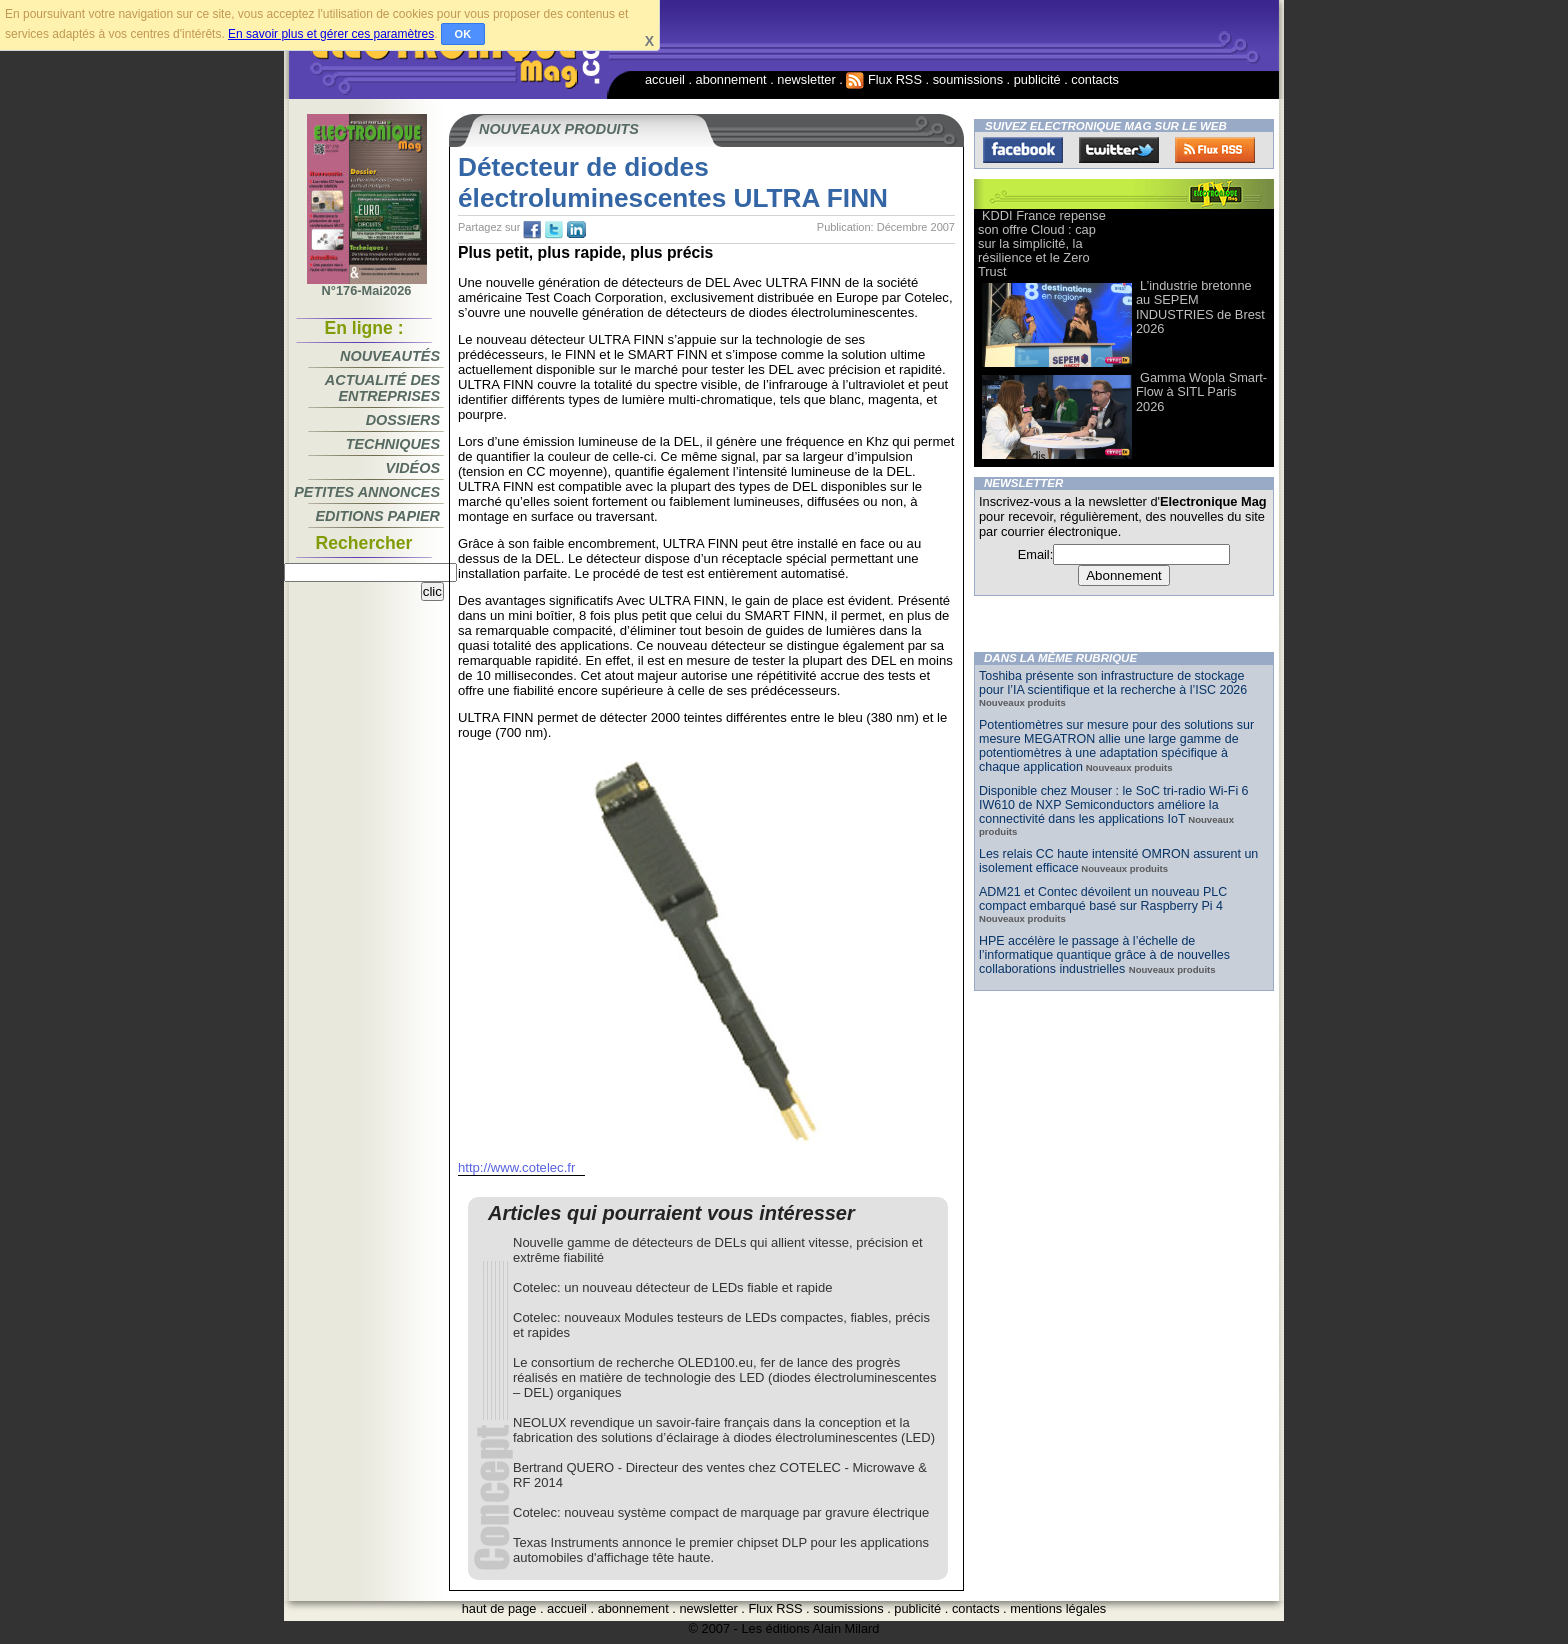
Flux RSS (884, 79)
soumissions (968, 79)
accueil (665, 79)
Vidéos (413, 468)
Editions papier (378, 516)
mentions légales (1058, 1608)
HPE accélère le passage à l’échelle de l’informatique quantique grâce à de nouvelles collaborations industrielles (1104, 955)
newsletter (806, 79)
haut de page (499, 1608)
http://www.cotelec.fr (516, 1167)
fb (532, 230)
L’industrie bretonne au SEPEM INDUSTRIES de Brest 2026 (1200, 306)
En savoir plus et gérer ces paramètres (331, 34)
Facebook (1023, 150)
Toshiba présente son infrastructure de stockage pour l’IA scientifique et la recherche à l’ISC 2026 (1113, 683)
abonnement (731, 79)
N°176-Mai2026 (367, 285)
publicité (1037, 79)
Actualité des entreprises (382, 388)
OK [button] (463, 34)
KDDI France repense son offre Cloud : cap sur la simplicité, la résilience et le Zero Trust (1042, 243)
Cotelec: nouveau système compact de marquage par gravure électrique (721, 1512)
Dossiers (403, 420)
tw (554, 230)
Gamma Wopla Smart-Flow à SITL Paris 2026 (1201, 391)
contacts (1095, 79)
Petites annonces (367, 492)
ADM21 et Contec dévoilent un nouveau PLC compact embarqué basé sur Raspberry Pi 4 (1103, 899)
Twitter (1119, 150)
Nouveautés (390, 356)
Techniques (393, 444)
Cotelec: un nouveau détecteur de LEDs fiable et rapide (672, 1287)
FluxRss (1215, 150)
